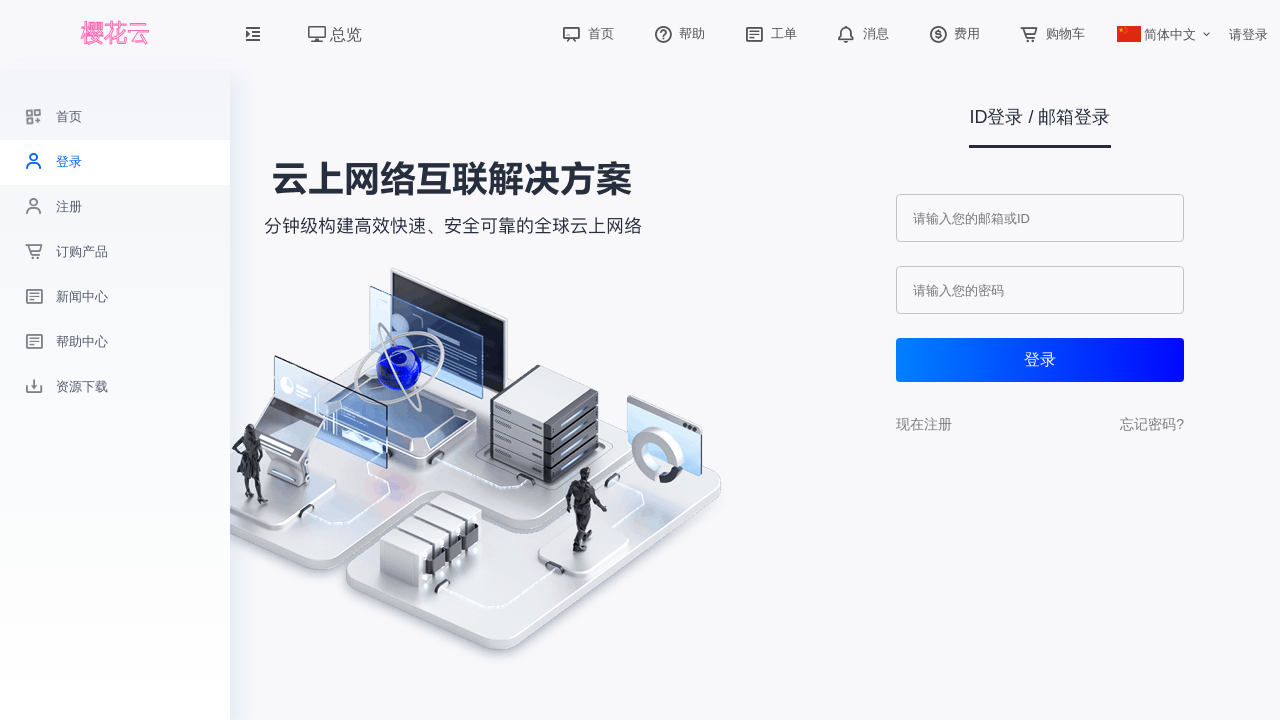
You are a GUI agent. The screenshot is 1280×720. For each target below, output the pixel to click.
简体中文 (1157, 34)
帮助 (678, 33)
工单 (769, 33)
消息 (861, 33)
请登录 (1248, 34)
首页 (586, 33)
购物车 (1050, 33)
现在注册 (924, 424)
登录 (1040, 359)
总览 (335, 34)
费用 (953, 33)
